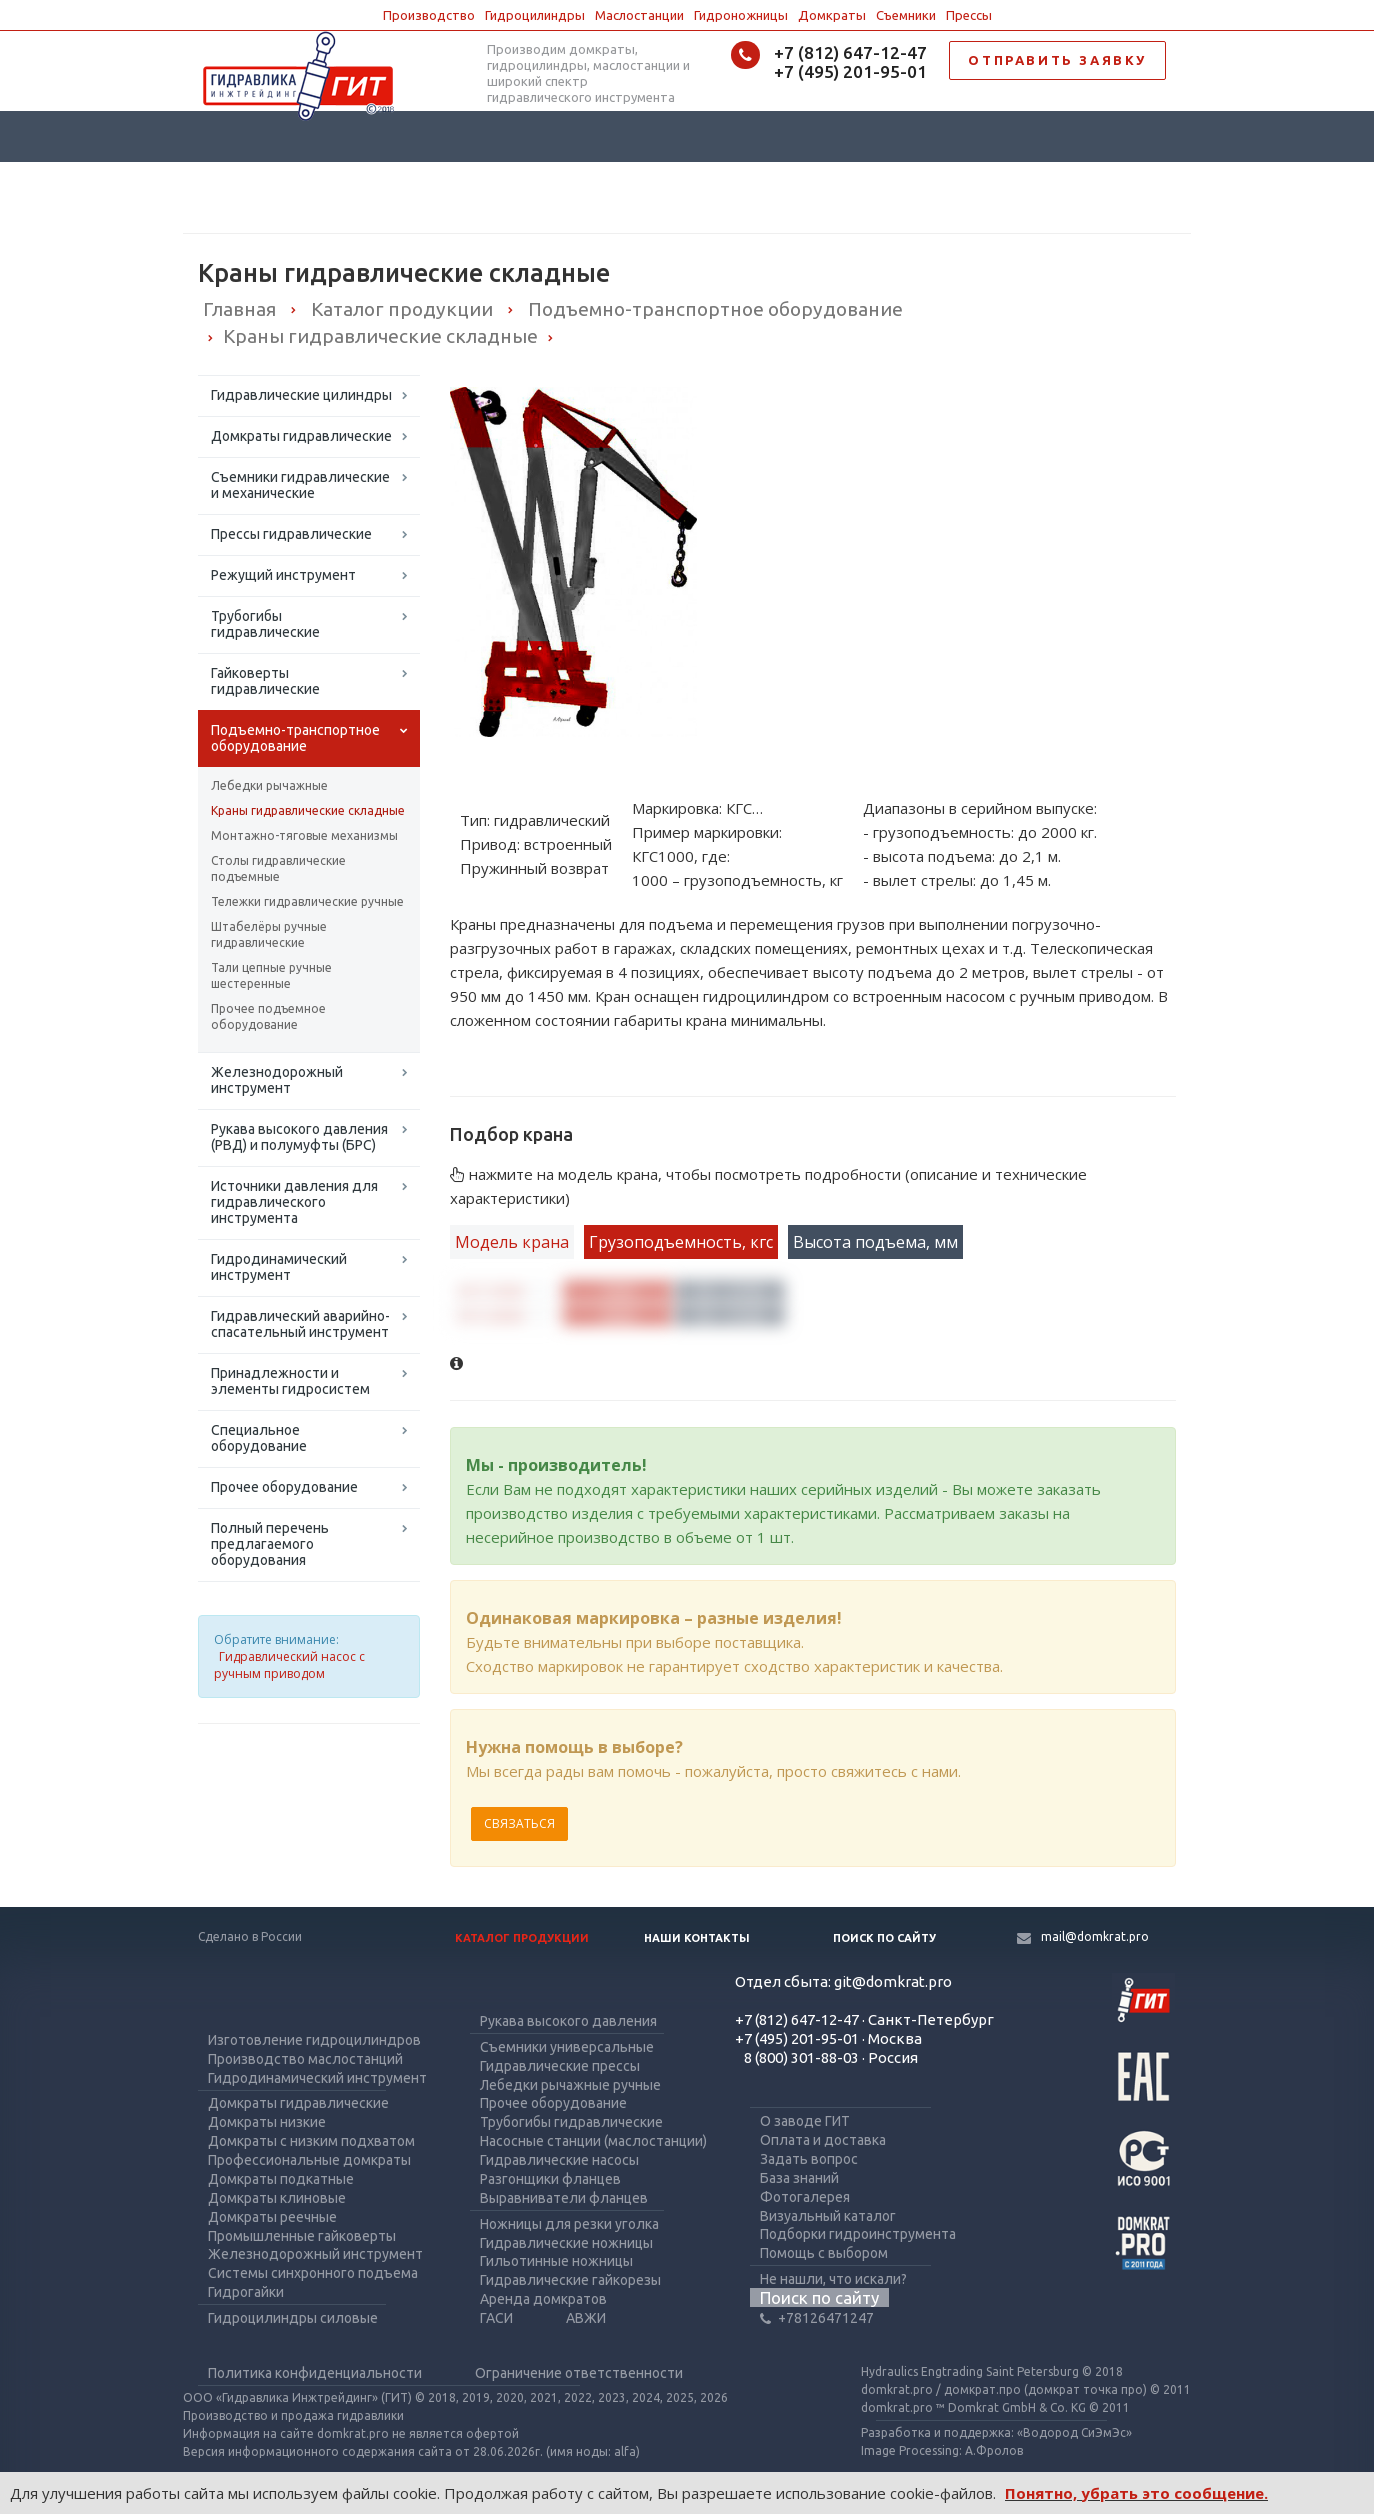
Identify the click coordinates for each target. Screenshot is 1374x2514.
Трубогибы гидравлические (265, 624)
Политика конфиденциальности (315, 2373)
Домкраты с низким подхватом (311, 2141)
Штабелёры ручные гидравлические (269, 934)
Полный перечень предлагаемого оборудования (270, 1544)
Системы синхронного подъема (313, 2273)
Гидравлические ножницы (566, 2243)
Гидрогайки (246, 2292)
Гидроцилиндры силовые (293, 2318)
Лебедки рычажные (269, 785)
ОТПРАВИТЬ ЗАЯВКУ (1057, 60)
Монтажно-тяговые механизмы (304, 835)
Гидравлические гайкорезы (570, 2280)
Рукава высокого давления (568, 2021)
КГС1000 (491, 1292)
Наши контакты (697, 1938)
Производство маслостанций (305, 2059)
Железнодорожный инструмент (277, 1080)
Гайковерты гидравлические (265, 681)
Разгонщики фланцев (550, 2179)
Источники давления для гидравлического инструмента (294, 1202)
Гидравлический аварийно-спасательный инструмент (300, 1324)
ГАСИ (496, 2318)
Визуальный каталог (828, 2216)
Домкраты (832, 15)
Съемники (906, 15)
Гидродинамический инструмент (279, 1267)
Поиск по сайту (884, 1938)
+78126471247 (817, 2318)
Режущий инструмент (283, 575)
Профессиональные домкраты (309, 2160)
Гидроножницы (741, 15)
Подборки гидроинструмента (858, 2234)
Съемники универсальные (567, 2047)
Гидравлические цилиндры (301, 395)
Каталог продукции (522, 1938)
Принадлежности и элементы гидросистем (290, 1381)
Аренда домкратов (543, 2299)
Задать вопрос (809, 2159)
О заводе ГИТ (805, 2121)
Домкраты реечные (272, 2217)
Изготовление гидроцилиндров (314, 2040)
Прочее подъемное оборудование (268, 1016)
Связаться (519, 1823)
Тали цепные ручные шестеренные (271, 975)
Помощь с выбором (824, 2253)
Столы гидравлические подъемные (278, 868)
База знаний (799, 2178)
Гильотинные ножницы (556, 2261)
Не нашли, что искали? (833, 2279)
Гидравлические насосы (559, 2160)
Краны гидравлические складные (308, 810)
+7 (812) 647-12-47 (850, 52)
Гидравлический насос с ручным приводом (289, 1665)
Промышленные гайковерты (302, 2236)
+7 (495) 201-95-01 (850, 71)
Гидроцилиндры (535, 15)
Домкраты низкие (267, 2122)
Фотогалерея (805, 2197)
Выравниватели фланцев (564, 2198)
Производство (429, 15)
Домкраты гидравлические (301, 436)
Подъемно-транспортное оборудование (295, 738)
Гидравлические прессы (560, 2066)
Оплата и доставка (823, 2140)
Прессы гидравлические (291, 534)
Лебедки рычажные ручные (570, 2085)
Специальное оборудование (259, 1438)
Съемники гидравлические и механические (300, 485)
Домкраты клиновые (277, 2198)
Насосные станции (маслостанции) (593, 2141)
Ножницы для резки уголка (569, 2224)
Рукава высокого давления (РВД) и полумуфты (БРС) (299, 1137)
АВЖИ (586, 2318)
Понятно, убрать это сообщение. (1136, 2493)
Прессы (969, 15)
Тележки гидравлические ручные (307, 901)
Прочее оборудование (284, 1487)
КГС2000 (491, 1316)
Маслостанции (639, 15)
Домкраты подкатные (281, 2179)
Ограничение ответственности (579, 2373)
